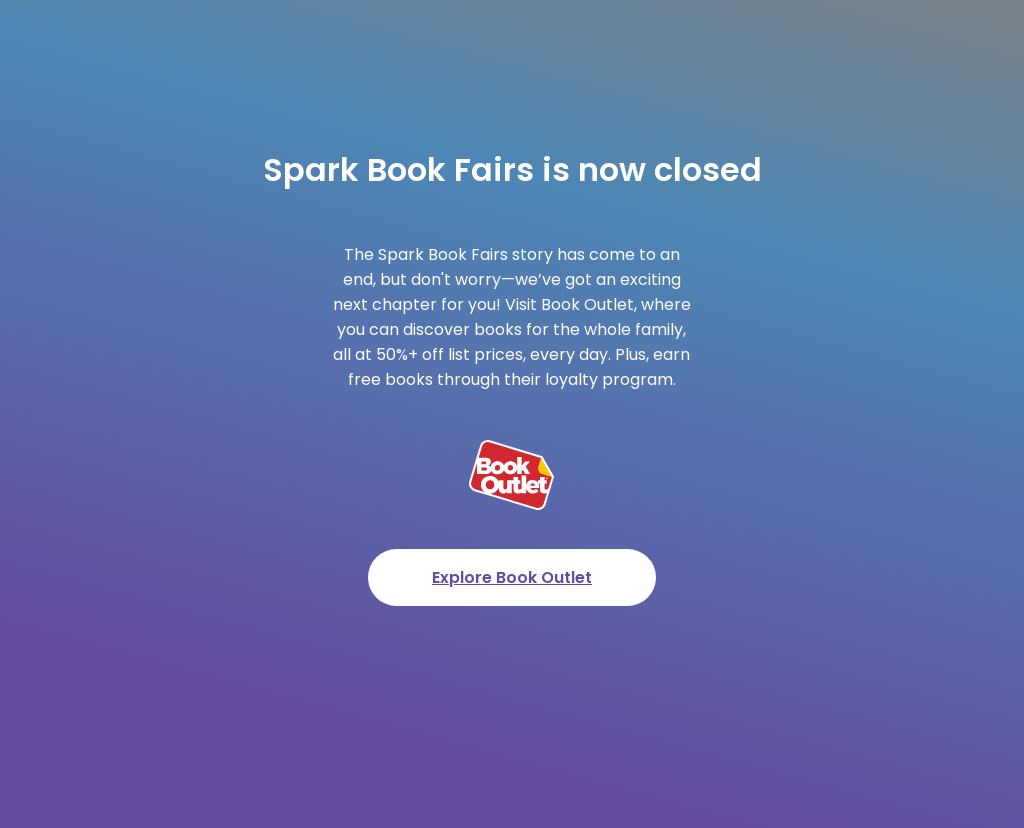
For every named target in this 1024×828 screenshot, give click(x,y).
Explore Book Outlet (512, 577)
